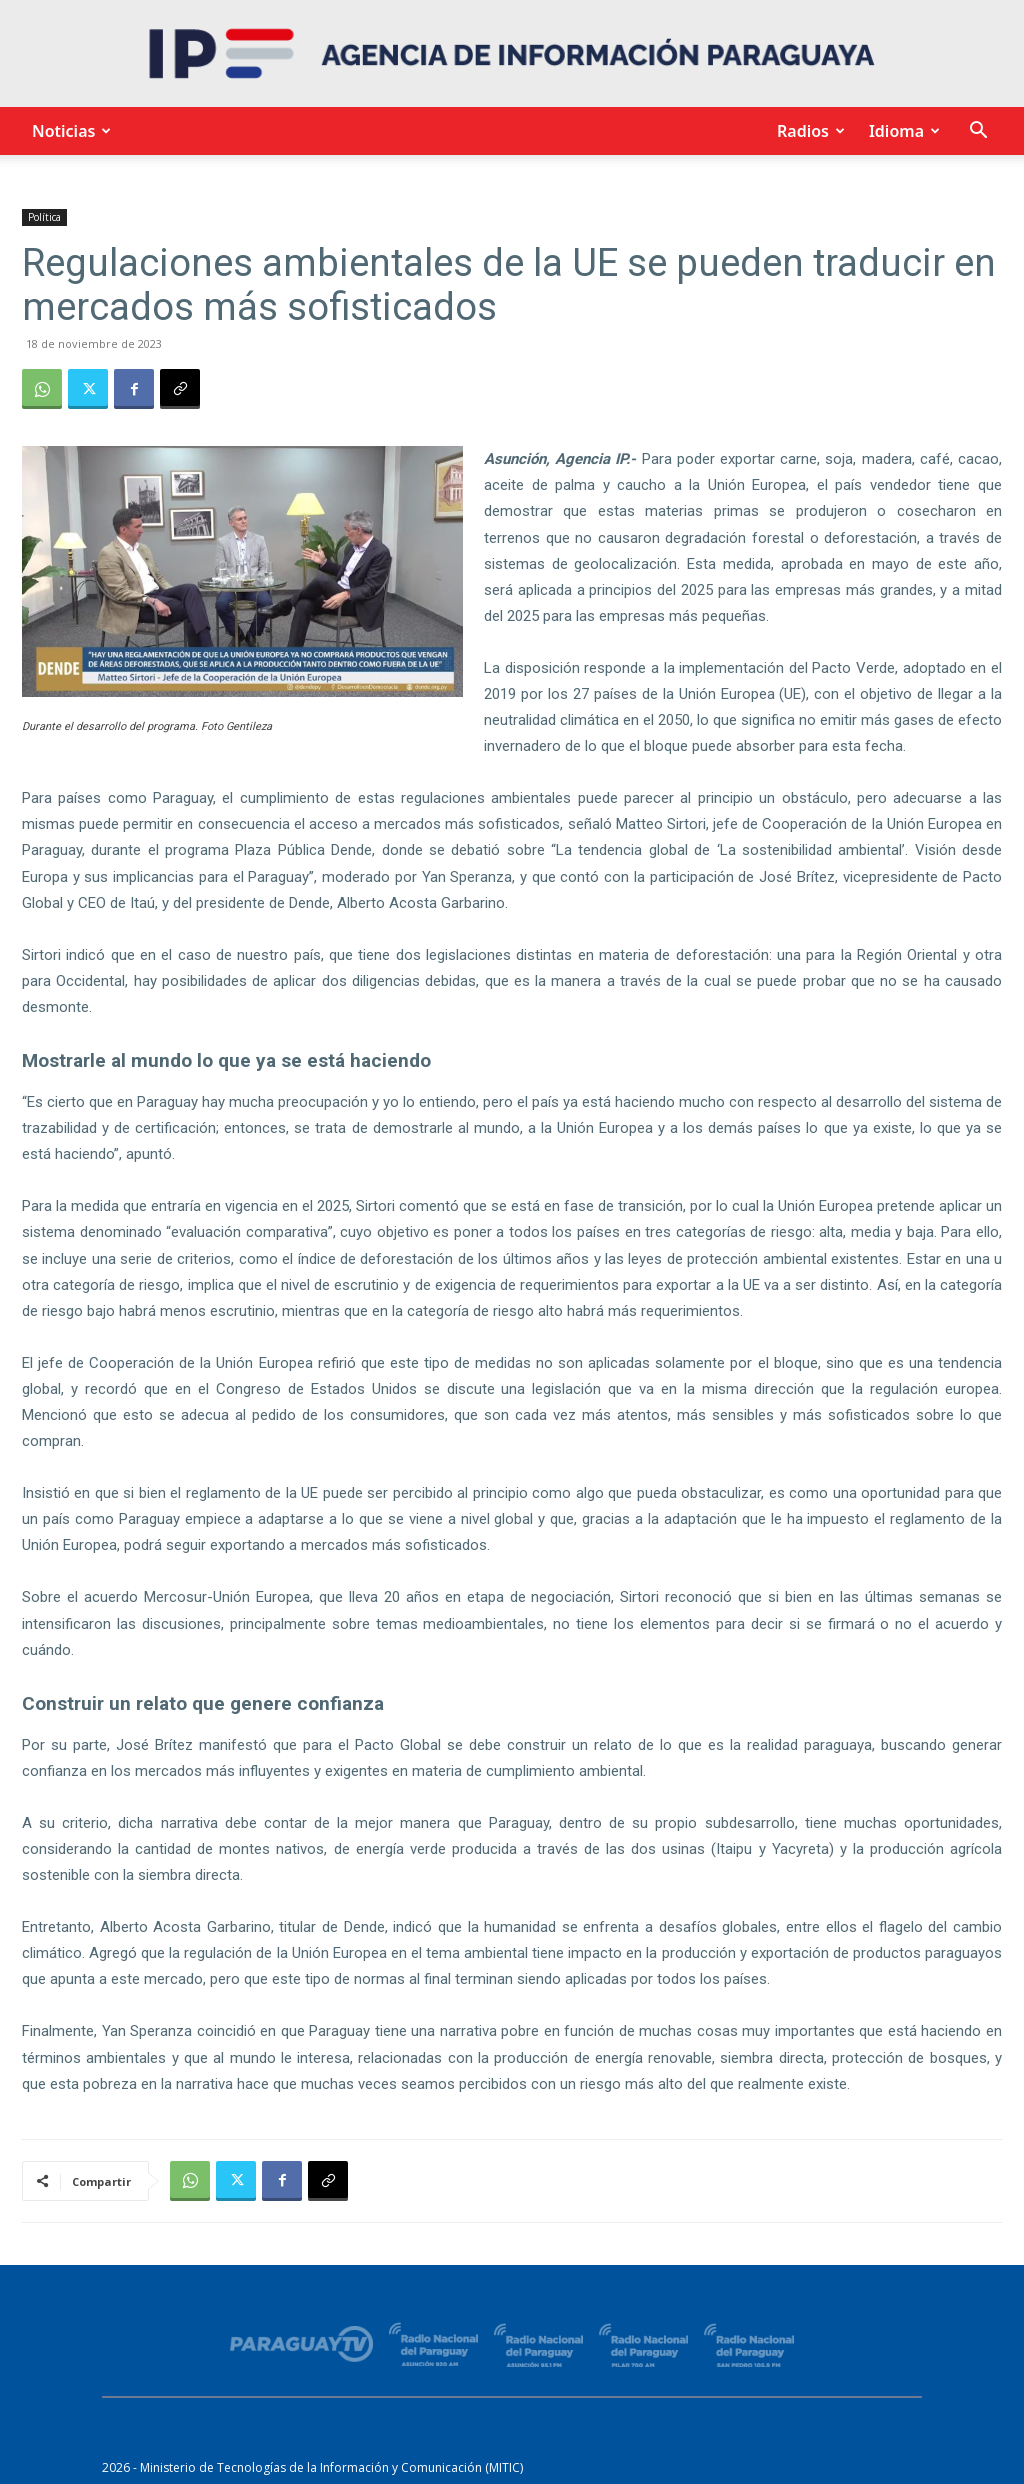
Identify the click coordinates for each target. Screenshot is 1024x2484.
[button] (978, 132)
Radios (808, 131)
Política (44, 217)
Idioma (901, 131)
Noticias (68, 131)
